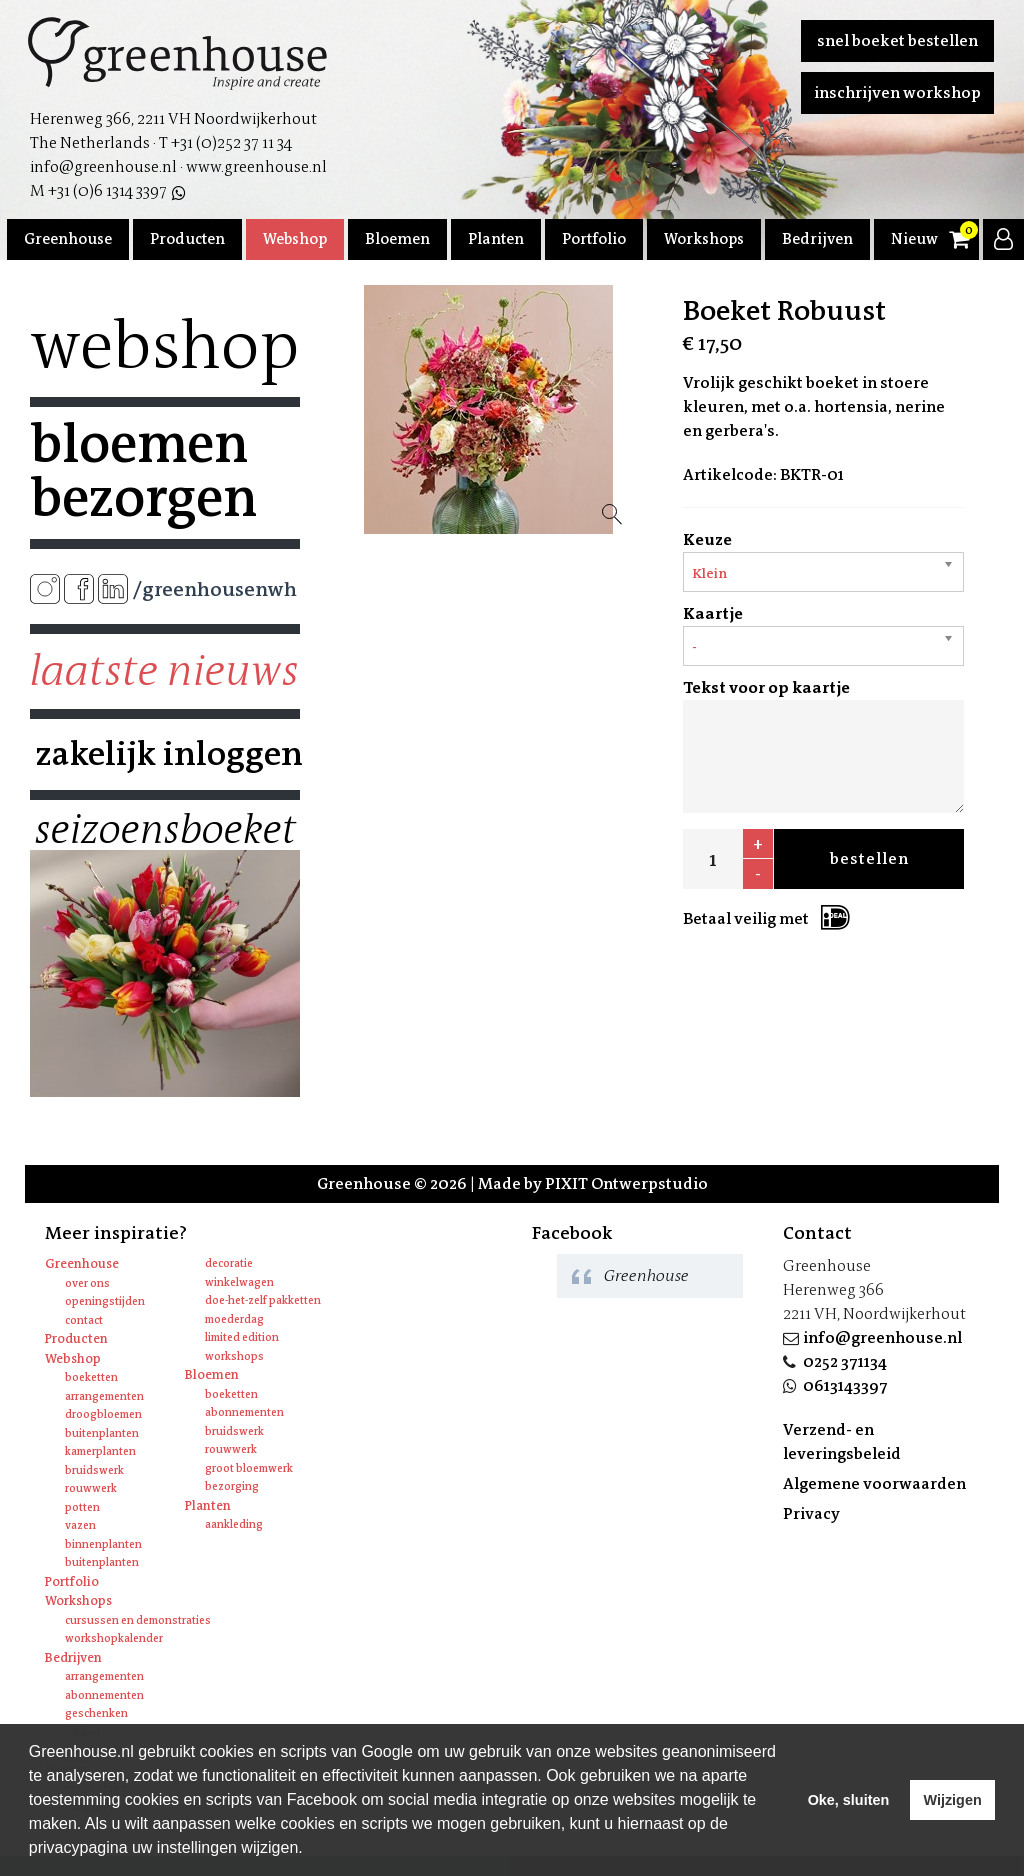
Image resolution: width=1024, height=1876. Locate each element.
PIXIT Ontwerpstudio (626, 1183)
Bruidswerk (94, 1470)
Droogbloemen (103, 1414)
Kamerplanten (100, 1451)
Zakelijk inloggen (165, 754)
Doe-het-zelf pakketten (263, 1300)
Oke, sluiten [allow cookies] (849, 1800)
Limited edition (242, 1337)
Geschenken (96, 1713)
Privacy (811, 1513)
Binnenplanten (103, 1544)
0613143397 (845, 1385)
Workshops (704, 239)
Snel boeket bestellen (897, 40)
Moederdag (234, 1319)
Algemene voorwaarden (874, 1483)
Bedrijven (817, 239)
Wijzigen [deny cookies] (952, 1800)
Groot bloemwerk (249, 1468)
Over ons (87, 1283)
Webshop (295, 239)
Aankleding (234, 1524)
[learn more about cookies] (310, 1850)
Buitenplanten (102, 1433)
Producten (187, 239)
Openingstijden (105, 1301)
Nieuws (918, 239)
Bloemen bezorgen (143, 471)
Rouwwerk (91, 1488)
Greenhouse (68, 239)
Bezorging (232, 1486)
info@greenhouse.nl (882, 1337)
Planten (496, 239)
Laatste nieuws (164, 671)
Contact (84, 1320)
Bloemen (397, 239)
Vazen (80, 1525)
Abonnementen (244, 1412)
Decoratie (229, 1263)
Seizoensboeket (165, 830)
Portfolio (594, 239)
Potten (82, 1507)
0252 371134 (845, 1361)
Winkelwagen (239, 1282)
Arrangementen (104, 1396)
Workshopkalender (114, 1638)
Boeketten (91, 1377)
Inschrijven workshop (897, 92)
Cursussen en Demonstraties (138, 1620)
